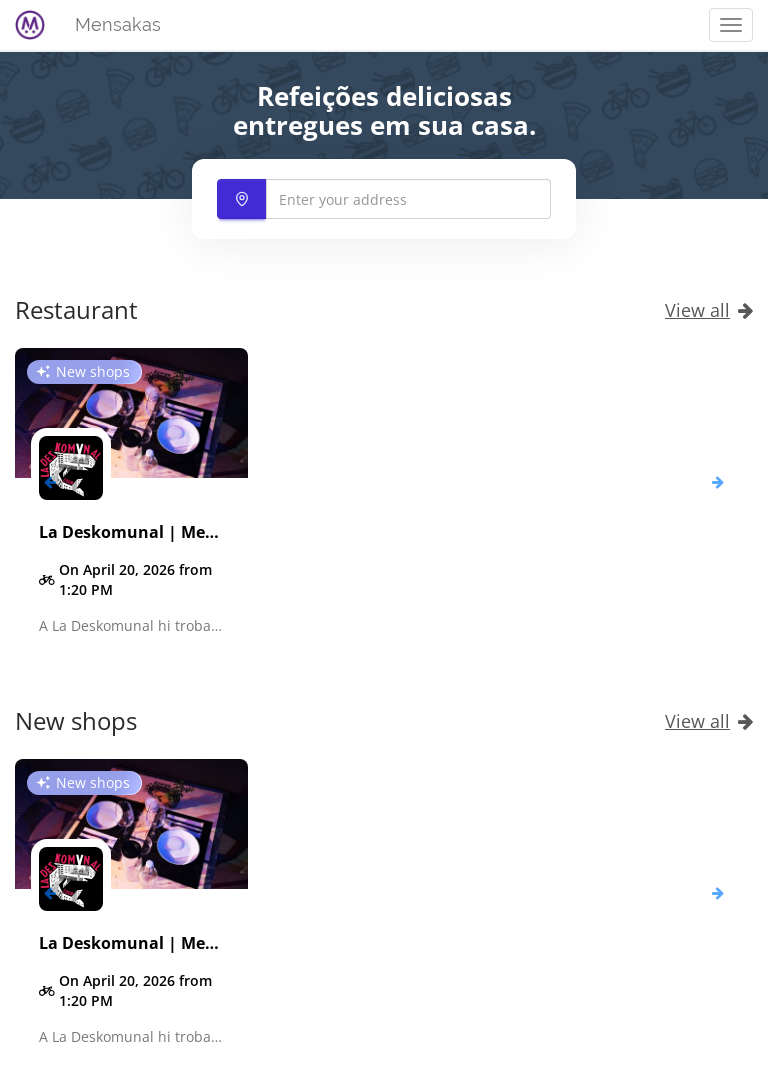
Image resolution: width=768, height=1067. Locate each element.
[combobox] (384, 199)
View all (709, 310)
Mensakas (118, 24)
